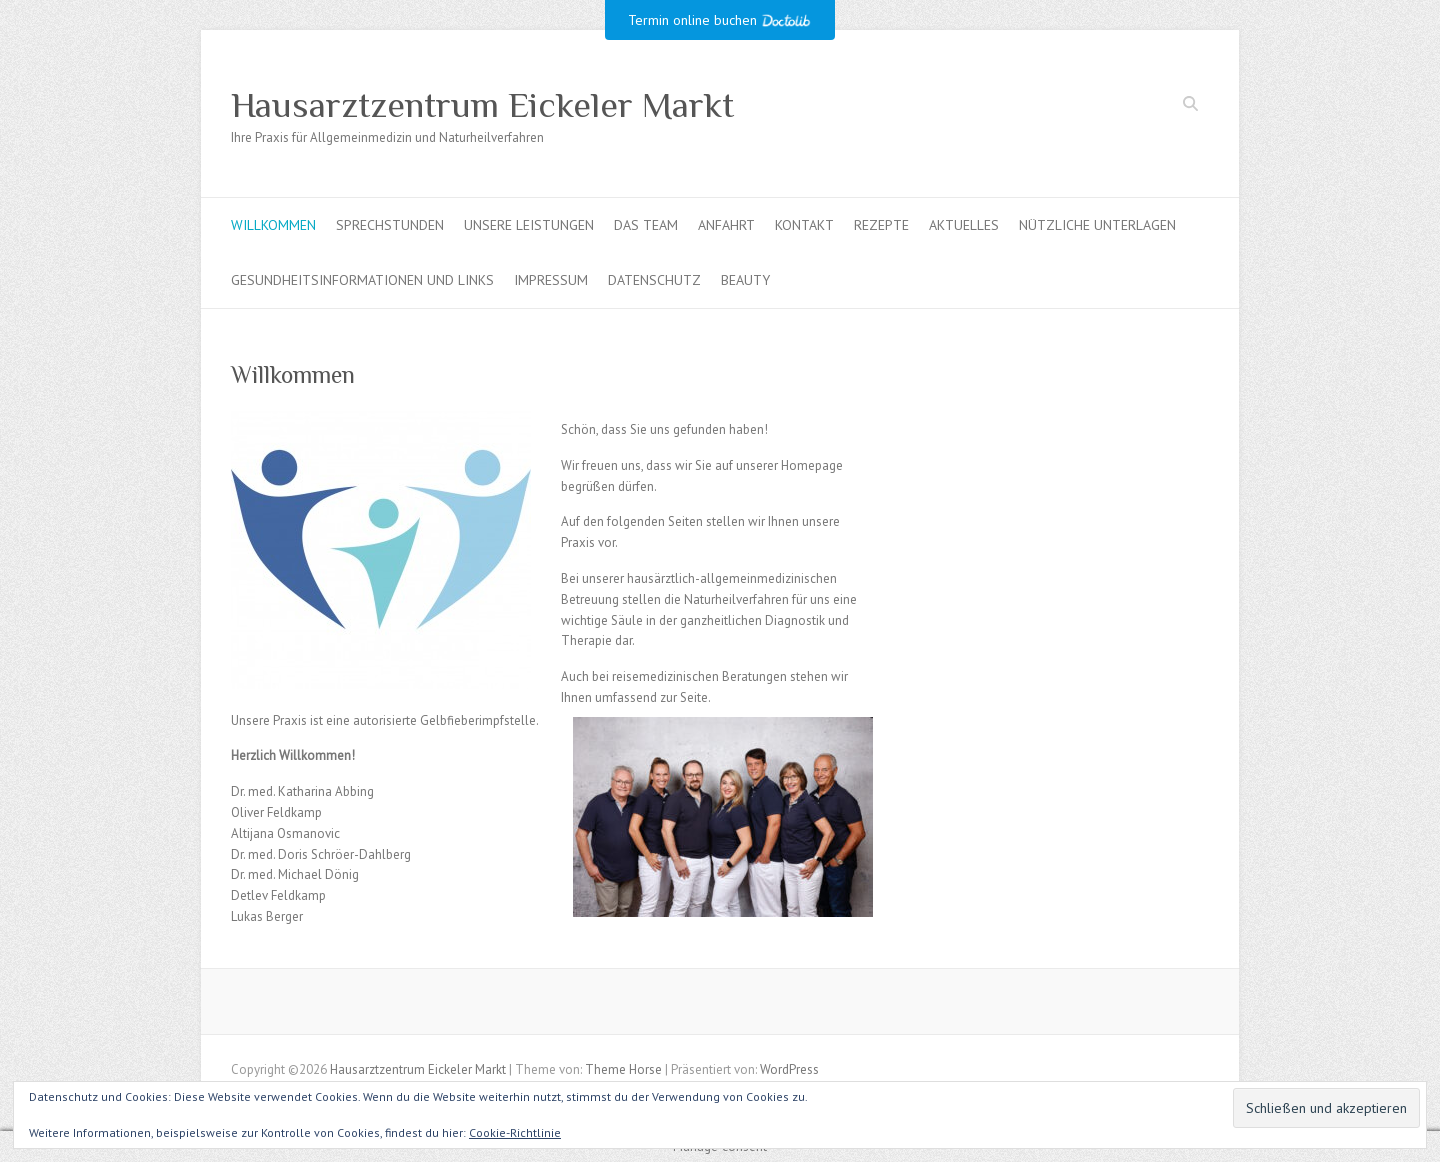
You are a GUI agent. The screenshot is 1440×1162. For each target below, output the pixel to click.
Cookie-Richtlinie (515, 1132)
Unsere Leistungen (529, 225)
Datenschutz (654, 280)
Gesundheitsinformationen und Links (362, 280)
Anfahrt (726, 225)
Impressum (551, 280)
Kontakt (804, 225)
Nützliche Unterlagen (1097, 225)
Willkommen (273, 225)
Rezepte (881, 225)
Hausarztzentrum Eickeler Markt (482, 105)
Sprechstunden (390, 225)
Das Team (646, 225)
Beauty (745, 280)
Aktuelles (964, 225)
